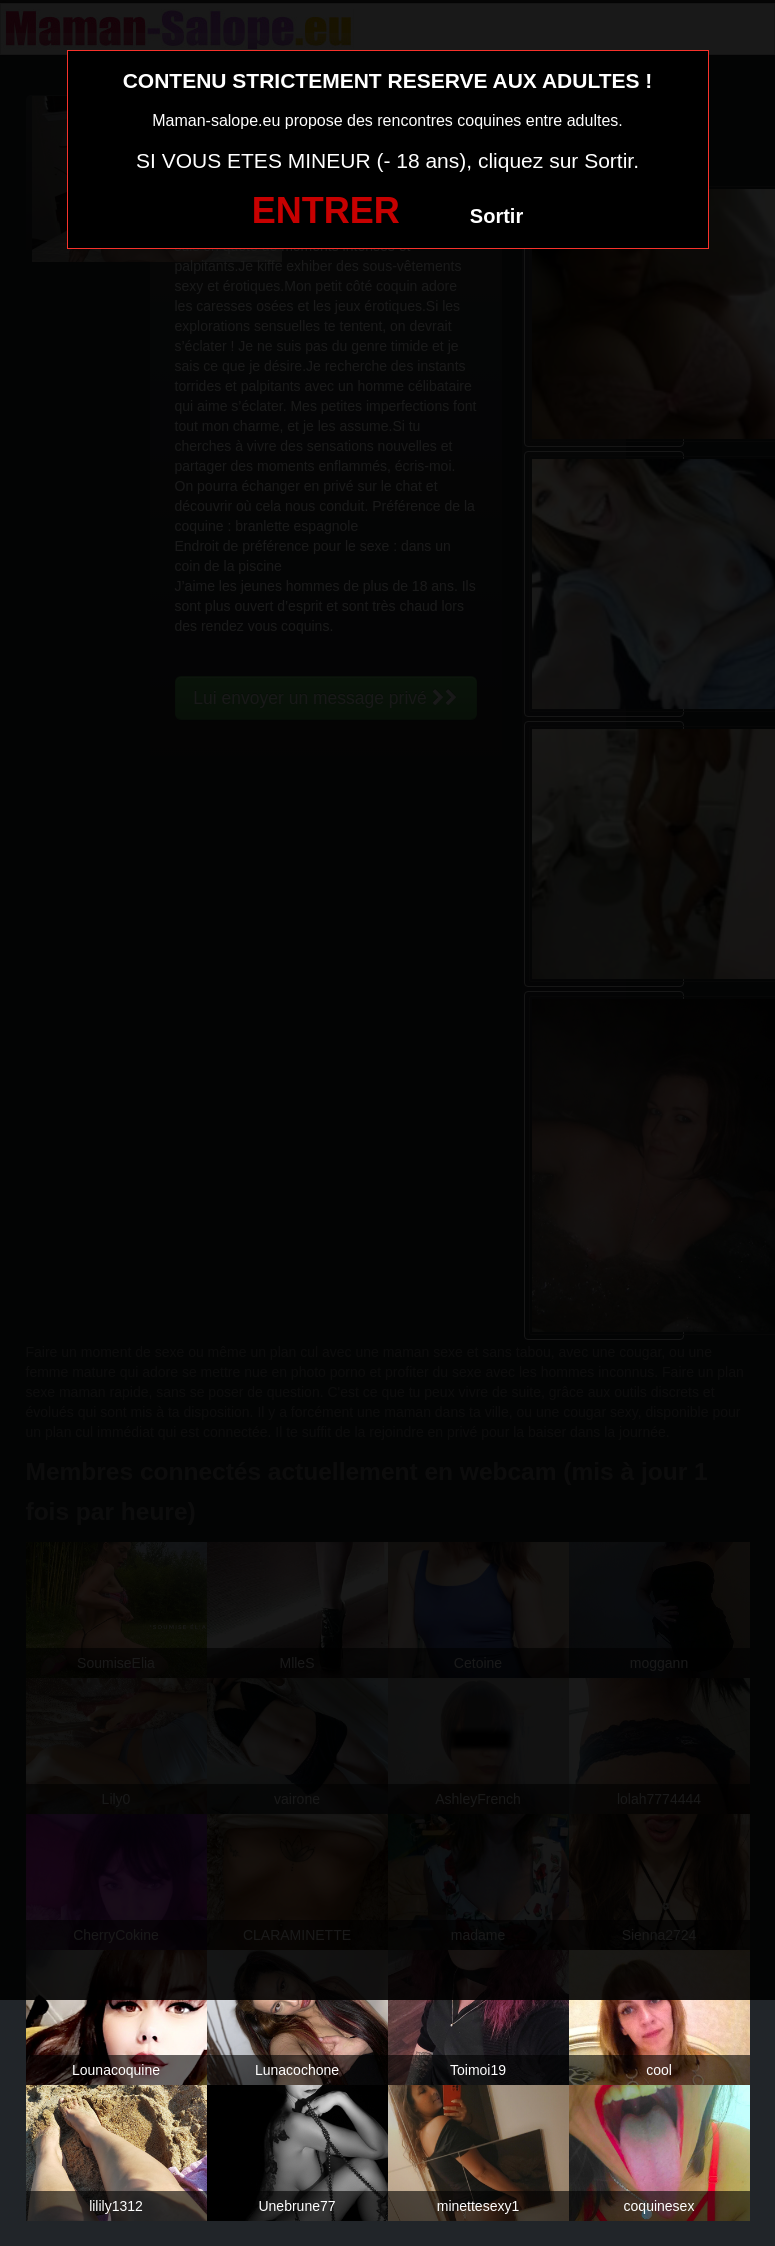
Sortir (496, 216)
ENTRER (326, 210)
